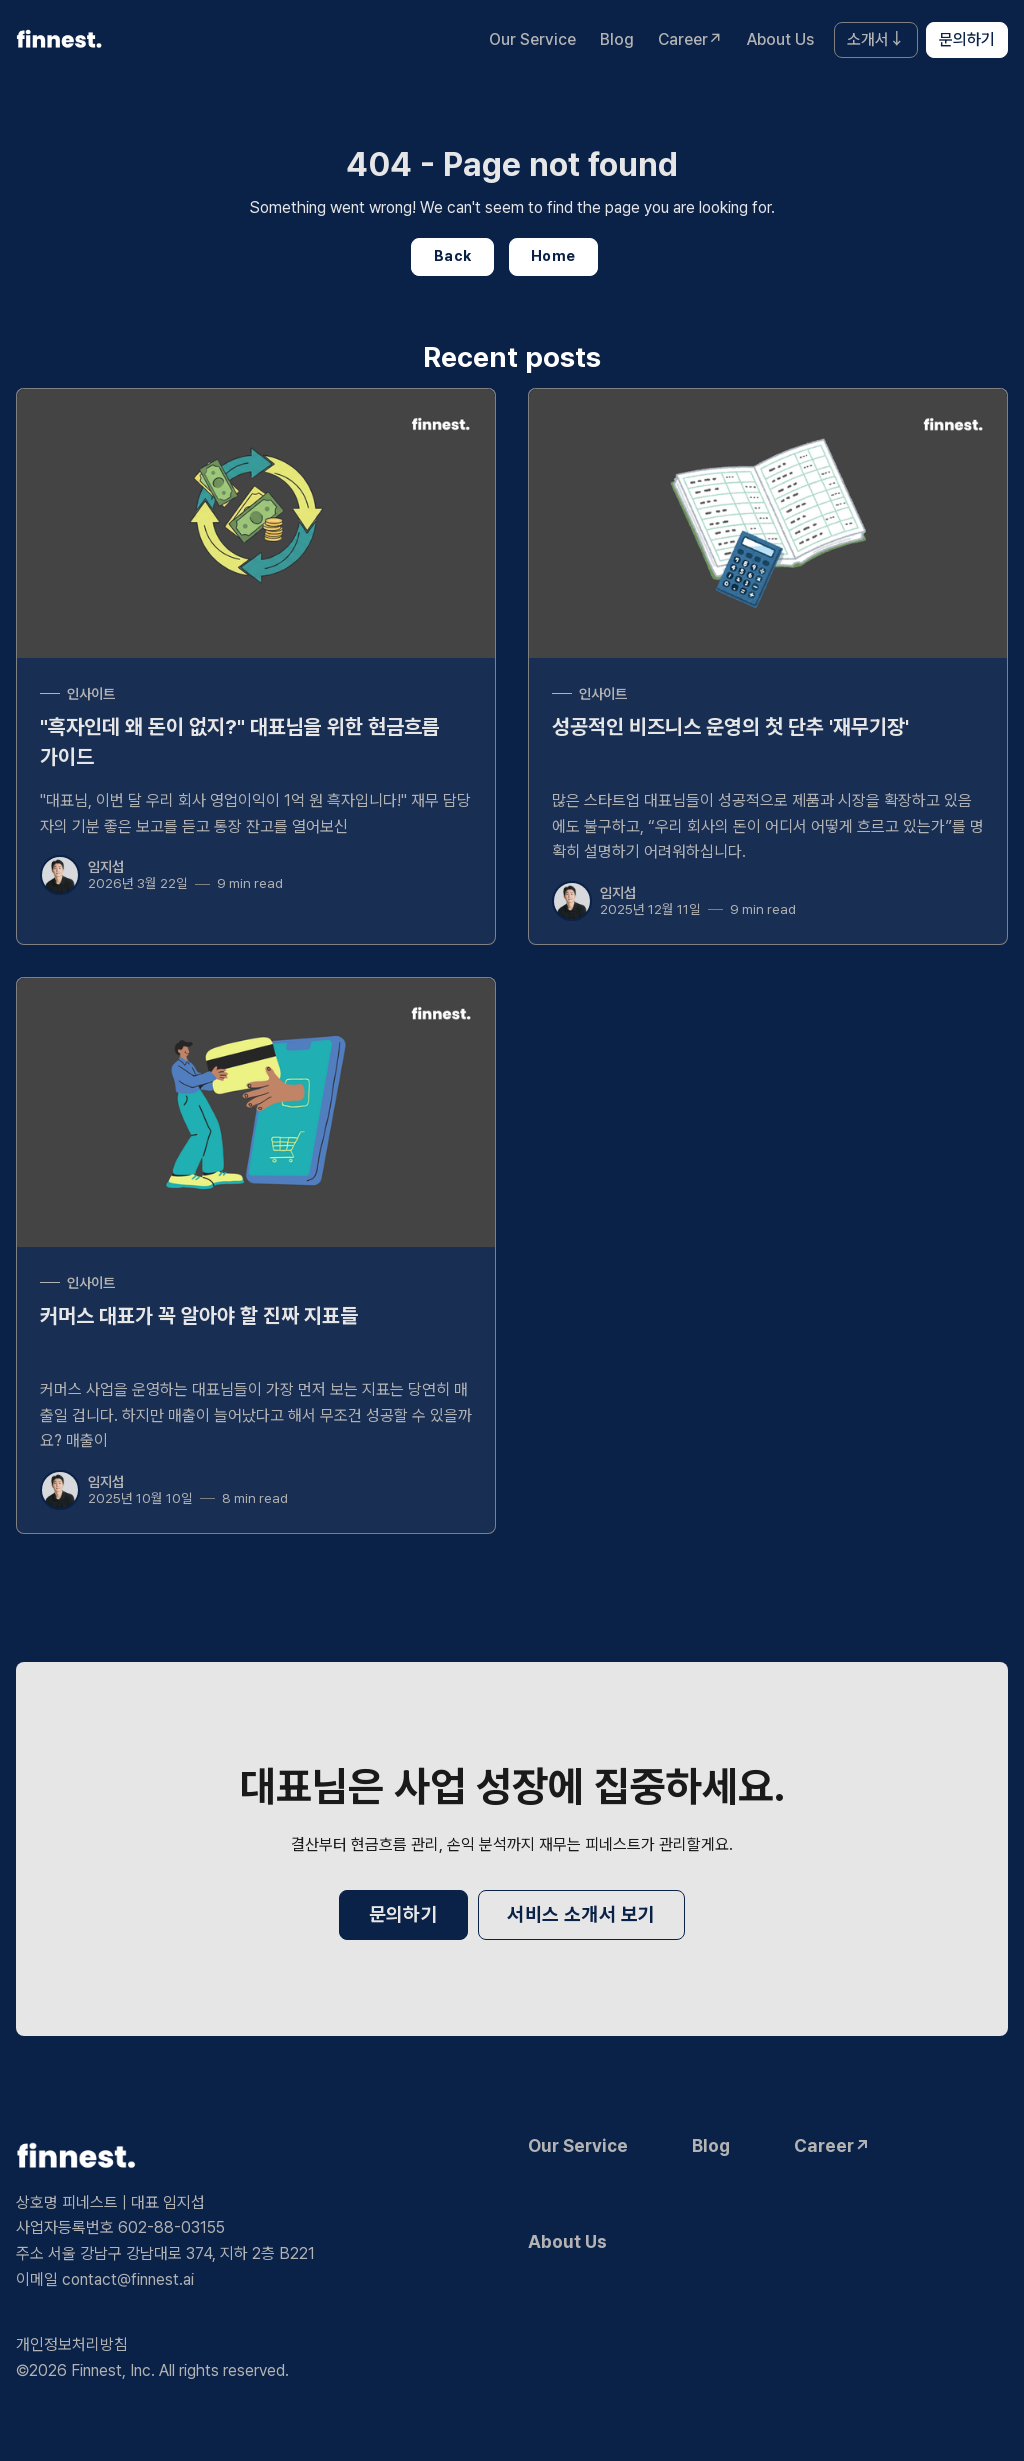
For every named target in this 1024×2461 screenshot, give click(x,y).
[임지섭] (60, 875)
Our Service (532, 39)
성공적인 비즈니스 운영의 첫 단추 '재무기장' (730, 726)
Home (553, 255)
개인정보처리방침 (72, 2344)
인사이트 (91, 693)
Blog (617, 39)
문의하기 (967, 39)
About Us (780, 39)
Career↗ (690, 39)
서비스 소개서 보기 (581, 1914)
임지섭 (106, 866)
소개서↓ (876, 39)
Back (453, 255)
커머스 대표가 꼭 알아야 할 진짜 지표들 (199, 1315)
